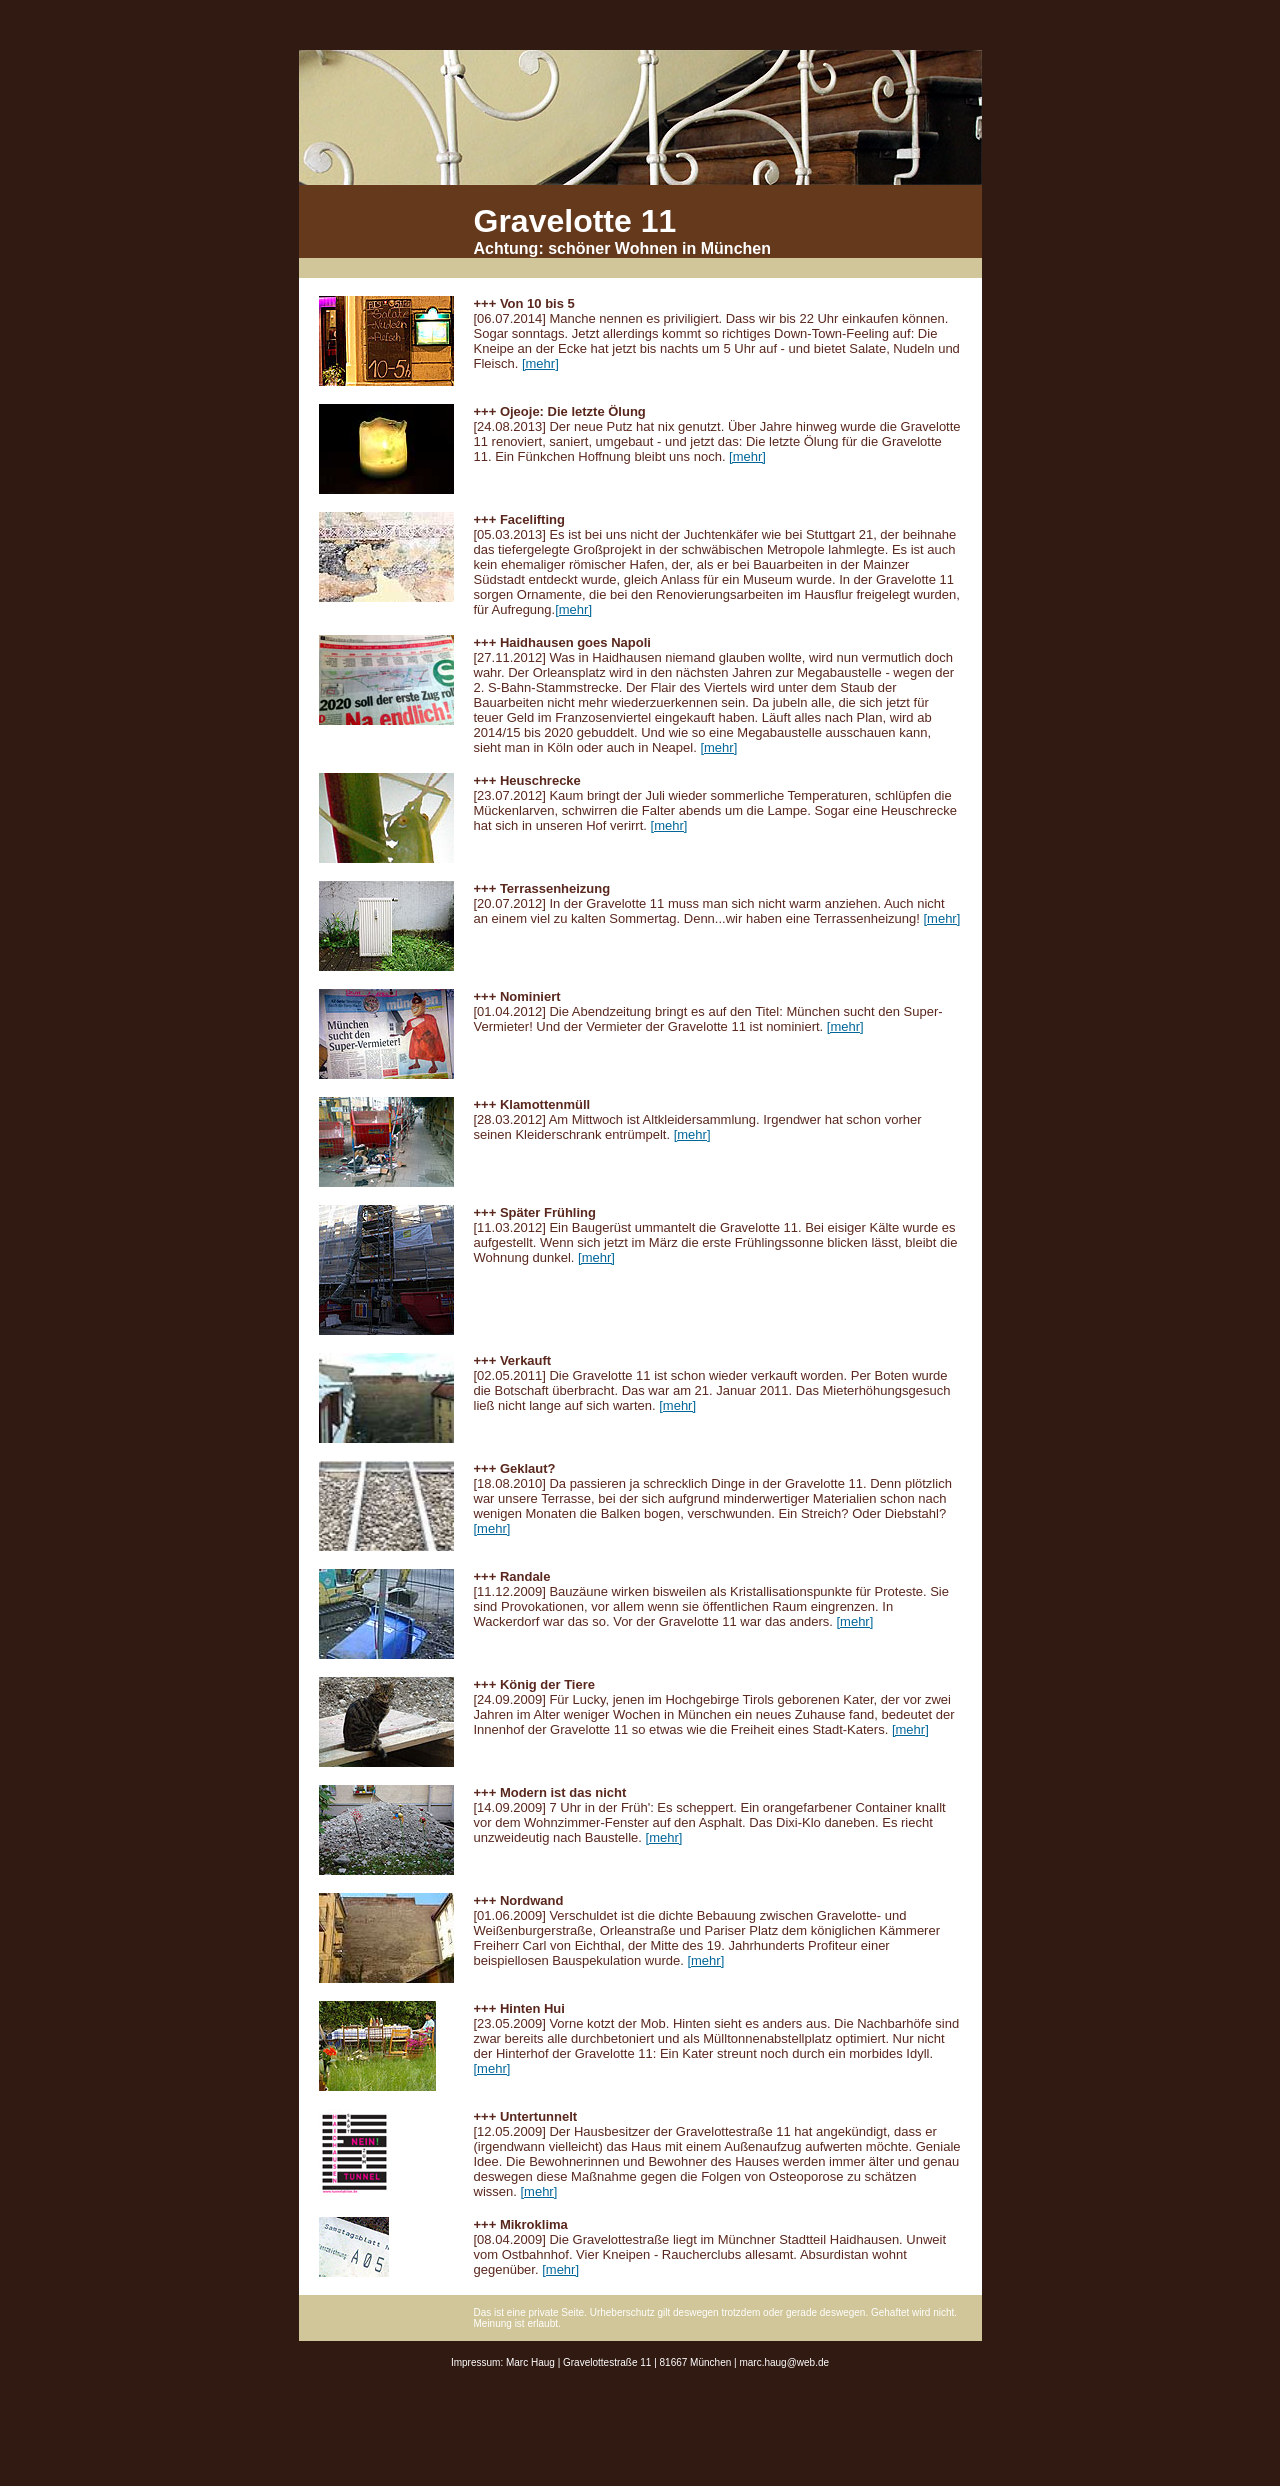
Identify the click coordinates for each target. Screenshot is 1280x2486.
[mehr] (540, 363)
